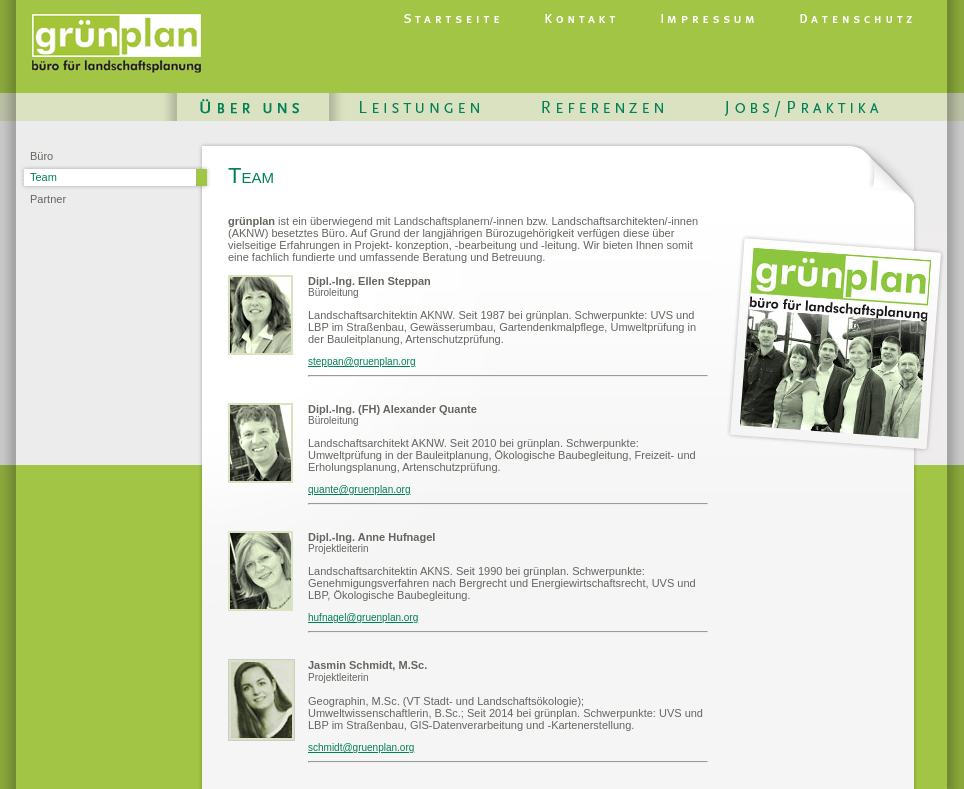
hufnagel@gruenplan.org (363, 617)
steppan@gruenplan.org (361, 361)
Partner (48, 199)
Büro (41, 156)
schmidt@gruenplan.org (361, 747)
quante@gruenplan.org (359, 489)
